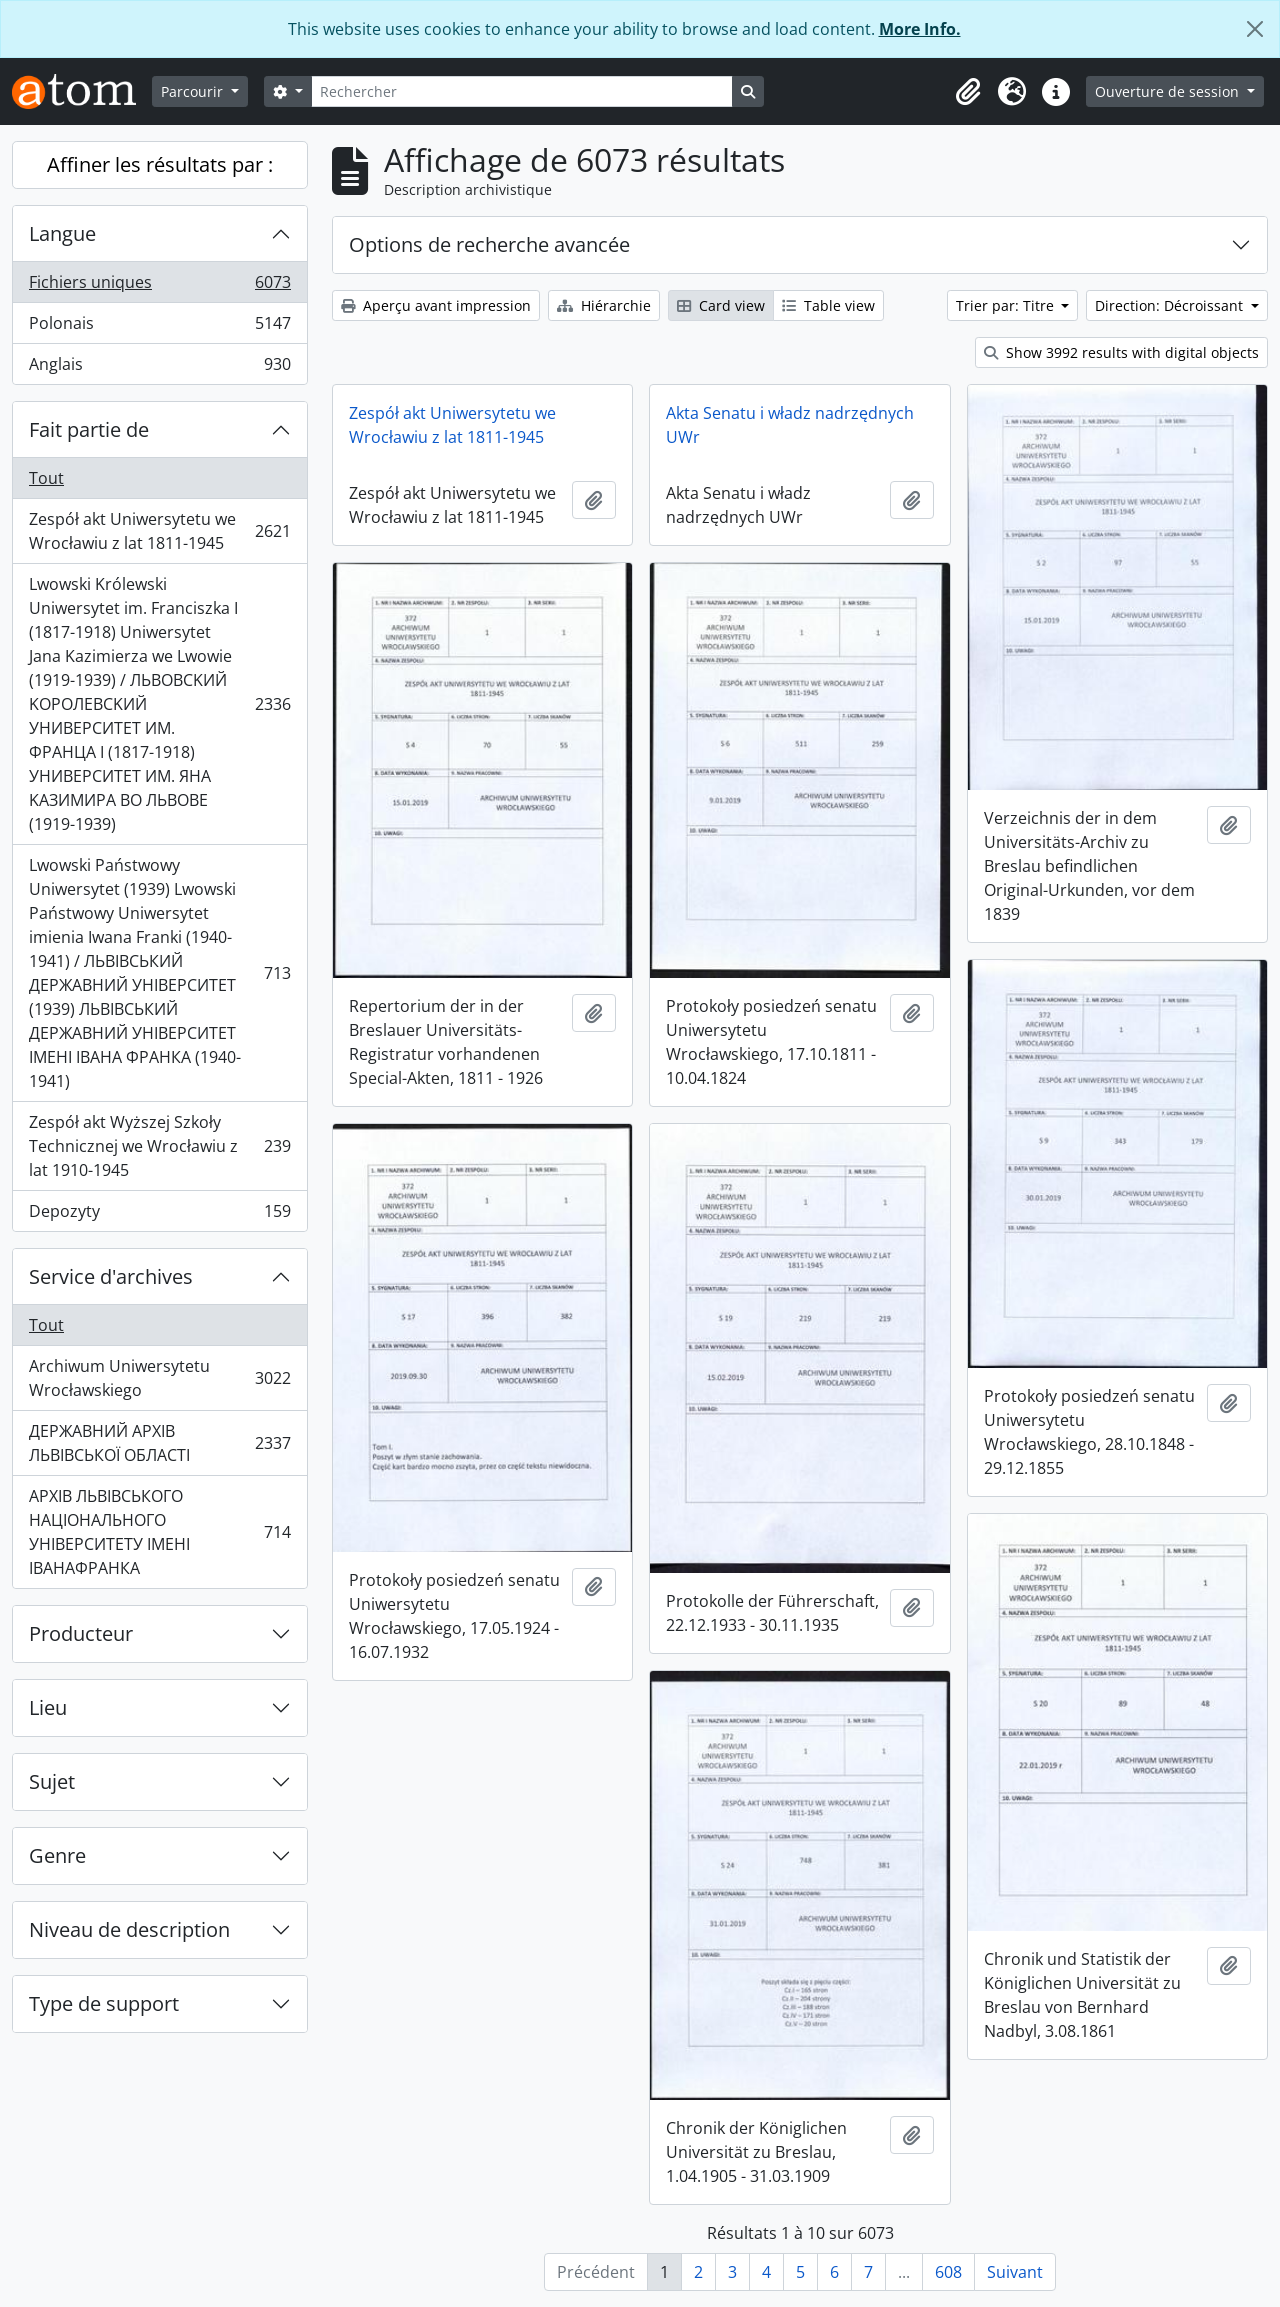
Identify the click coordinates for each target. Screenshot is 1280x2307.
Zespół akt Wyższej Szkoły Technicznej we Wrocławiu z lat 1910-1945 (159, 1146)
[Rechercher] (522, 91)
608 (948, 2272)
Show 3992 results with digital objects (1121, 352)
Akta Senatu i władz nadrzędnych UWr (790, 425)
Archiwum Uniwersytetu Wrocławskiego (159, 1378)
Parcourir (194, 91)
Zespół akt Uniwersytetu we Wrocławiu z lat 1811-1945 (159, 531)
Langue (62, 233)
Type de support (104, 2003)
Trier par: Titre (1007, 305)
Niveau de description (129, 1929)
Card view (721, 305)
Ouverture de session (1169, 91)
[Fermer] (1255, 29)
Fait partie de (89, 429)
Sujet (52, 1781)
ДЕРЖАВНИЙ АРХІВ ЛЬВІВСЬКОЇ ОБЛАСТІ (159, 1443)
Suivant (1015, 2272)
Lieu (48, 1707)
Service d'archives (111, 1276)
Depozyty (159, 1215)
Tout (46, 478)
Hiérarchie (604, 305)
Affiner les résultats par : (160, 164)
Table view (828, 305)
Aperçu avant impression (436, 305)
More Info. (920, 29)
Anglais (159, 368)
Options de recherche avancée (489, 244)
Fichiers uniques (159, 286)
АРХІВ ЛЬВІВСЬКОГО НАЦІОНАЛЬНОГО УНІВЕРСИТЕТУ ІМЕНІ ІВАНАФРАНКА (159, 1532)
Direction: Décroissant (1171, 305)
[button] (968, 92)
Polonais (159, 327)
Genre (57, 1855)
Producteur (81, 1633)
